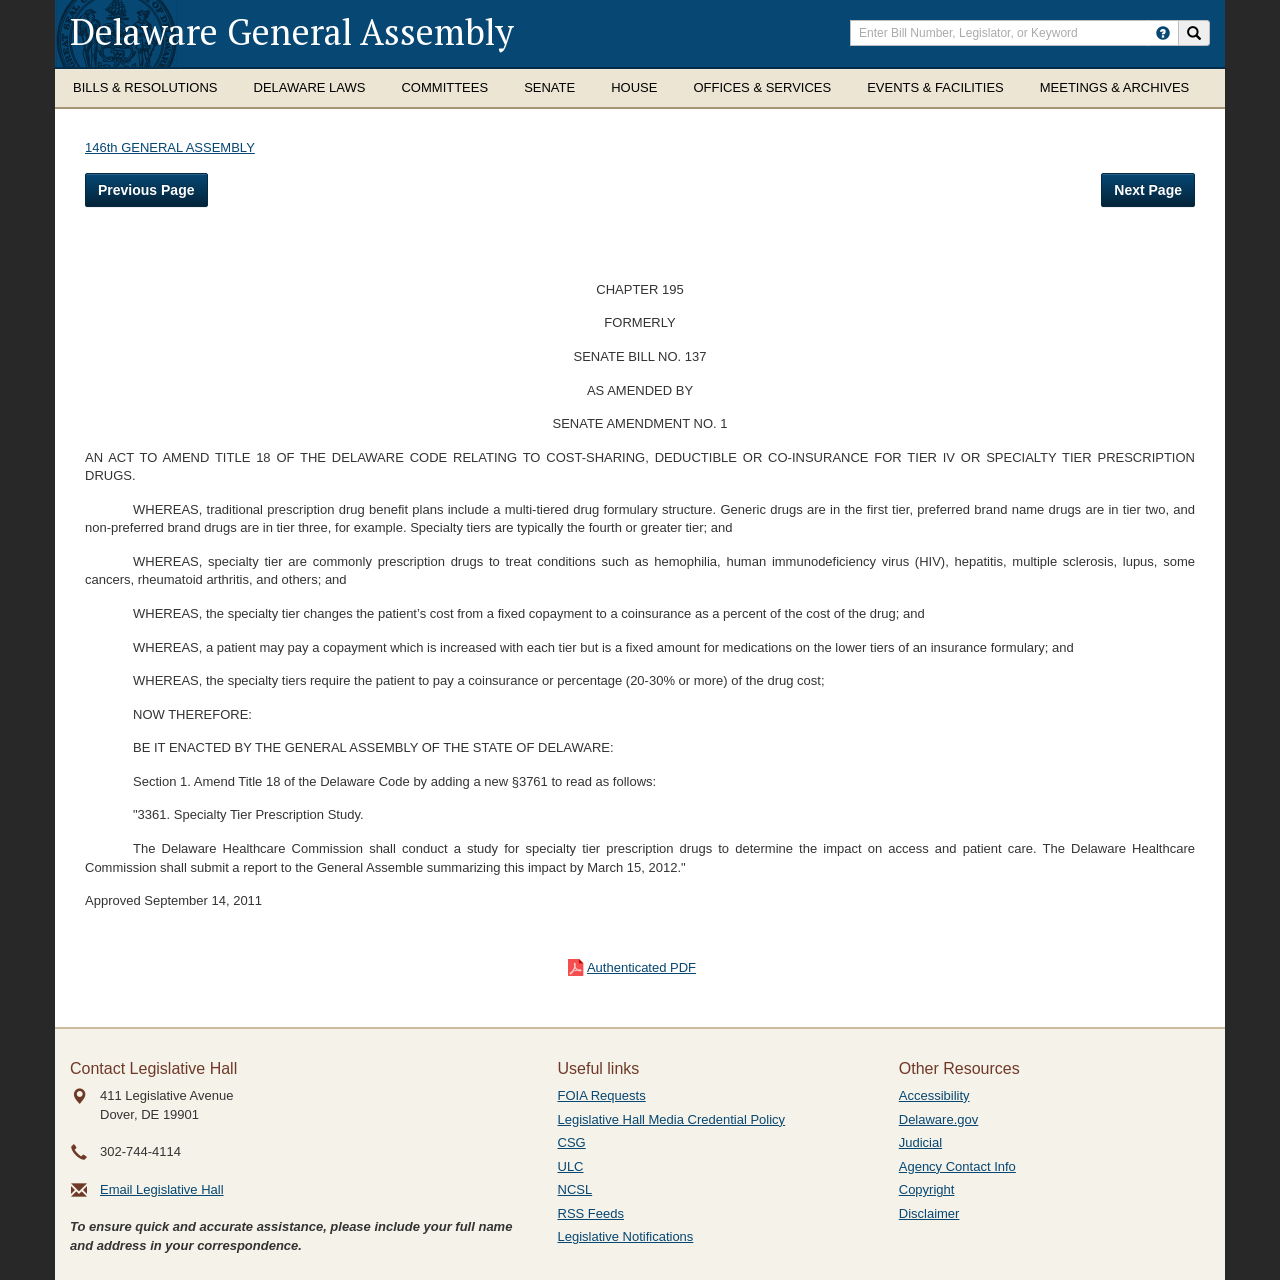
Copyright (927, 1189)
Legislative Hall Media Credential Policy (672, 1119)
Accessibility (934, 1095)
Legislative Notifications (626, 1236)
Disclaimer (929, 1213)
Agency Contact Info (957, 1166)
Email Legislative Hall (162, 1189)
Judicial (920, 1142)
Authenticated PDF (641, 967)
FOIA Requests (602, 1095)
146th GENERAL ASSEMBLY (170, 147)
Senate (549, 87)
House (634, 87)
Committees (444, 87)
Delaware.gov (939, 1119)
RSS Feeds (591, 1213)
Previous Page (146, 190)
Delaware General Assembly (292, 31)
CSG (572, 1142)
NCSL (575, 1189)
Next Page (1148, 190)
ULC (571, 1166)
